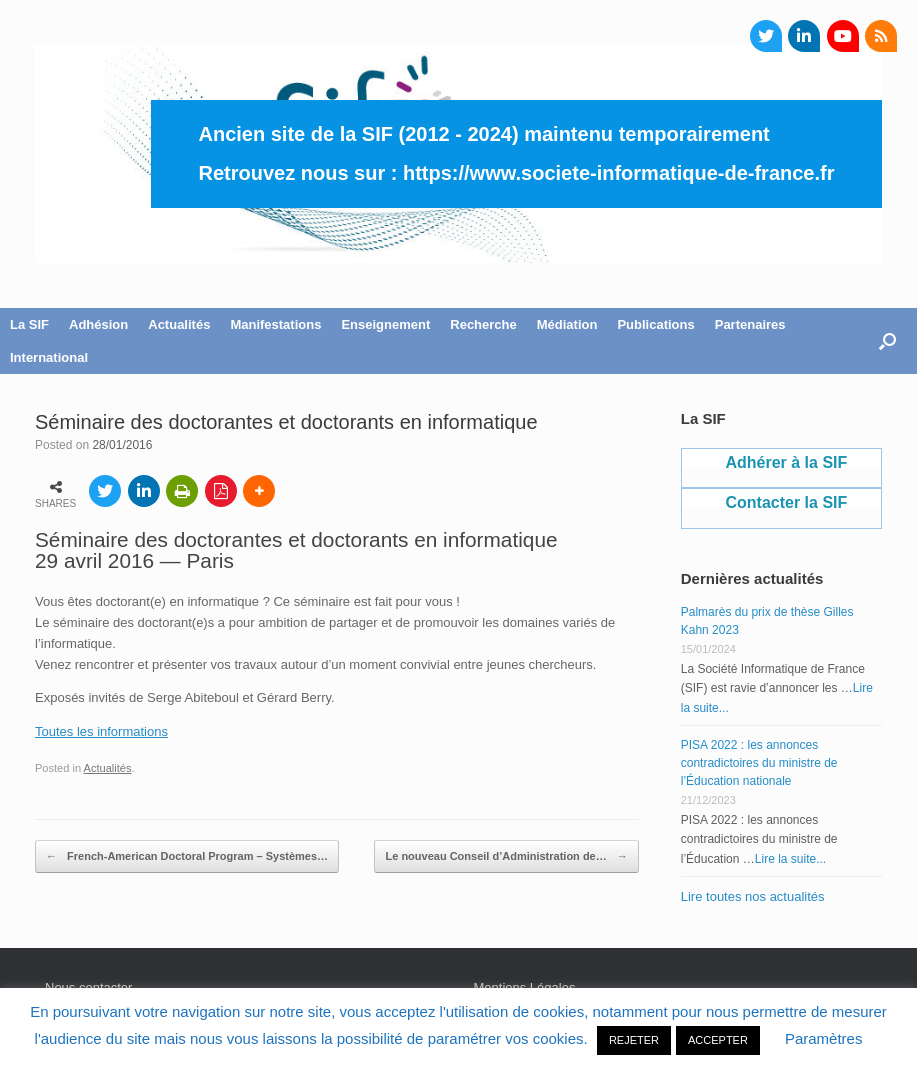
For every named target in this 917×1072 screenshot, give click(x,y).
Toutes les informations (101, 731)
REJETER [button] (634, 1040)
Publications (655, 324)
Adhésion (98, 324)
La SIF (29, 324)
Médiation (567, 324)
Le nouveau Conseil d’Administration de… (506, 857)
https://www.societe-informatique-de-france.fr (619, 173)
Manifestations (275, 324)
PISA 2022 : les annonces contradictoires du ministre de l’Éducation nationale (759, 763)
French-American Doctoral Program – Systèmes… (187, 857)
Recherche (483, 324)
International (49, 357)
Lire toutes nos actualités (753, 896)
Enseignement (385, 324)
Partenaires (750, 324)
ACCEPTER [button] (718, 1040)
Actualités (179, 324)
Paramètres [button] (824, 1038)
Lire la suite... (790, 859)
